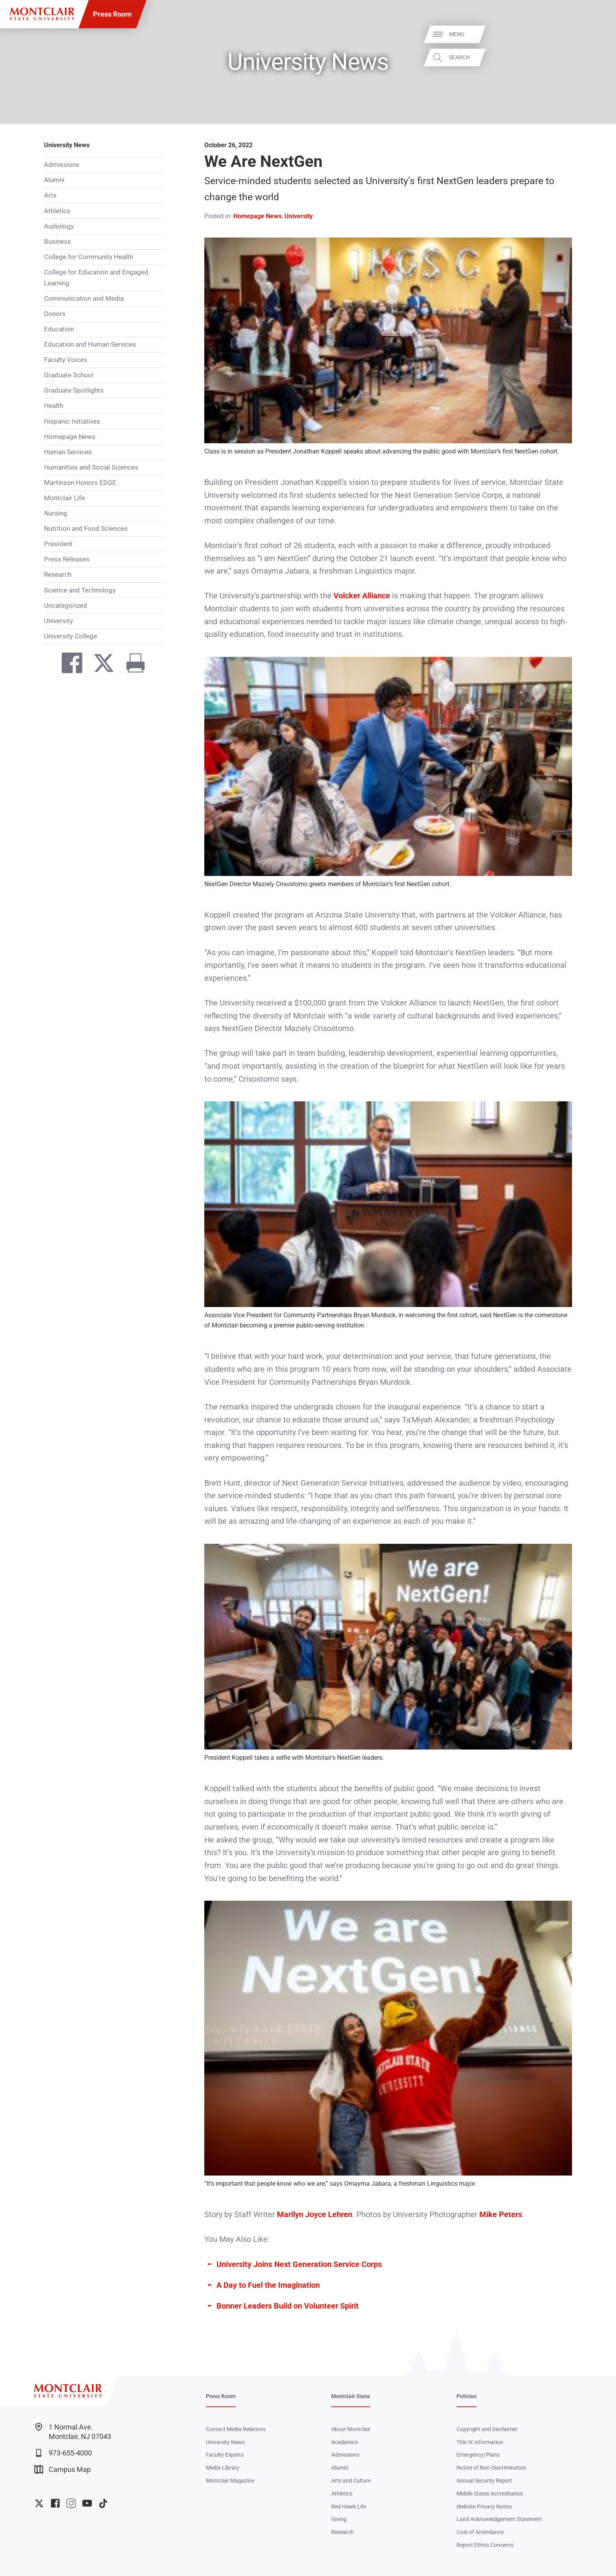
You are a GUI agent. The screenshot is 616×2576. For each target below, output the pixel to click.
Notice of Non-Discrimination (491, 2467)
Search (597, 57)
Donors (55, 314)
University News (67, 145)
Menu (594, 34)
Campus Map (62, 2469)
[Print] (131, 664)
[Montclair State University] (42, 13)
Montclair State (350, 2396)
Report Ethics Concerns (484, 2545)
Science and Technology (80, 590)
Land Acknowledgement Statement (499, 2519)
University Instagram (71, 2503)
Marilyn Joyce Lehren (314, 2214)
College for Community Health (88, 257)
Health (53, 406)
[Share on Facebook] (68, 664)
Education (59, 329)
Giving (338, 2519)
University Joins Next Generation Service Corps (299, 2264)
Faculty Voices (65, 360)
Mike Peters (500, 2214)
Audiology (59, 226)
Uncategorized (65, 605)
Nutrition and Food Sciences (86, 528)
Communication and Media (84, 298)
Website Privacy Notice (484, 2506)
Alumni (54, 180)
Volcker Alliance (362, 595)
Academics (344, 2442)
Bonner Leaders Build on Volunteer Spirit (287, 2306)
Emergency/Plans (478, 2455)
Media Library (222, 2467)
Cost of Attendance (480, 2532)
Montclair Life (64, 498)
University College (70, 636)
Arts (50, 195)
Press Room (112, 14)
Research (58, 574)
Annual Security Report (484, 2480)
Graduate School (69, 375)
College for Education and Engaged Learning (96, 277)
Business (57, 241)
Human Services (68, 452)
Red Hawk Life (348, 2506)
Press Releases (67, 559)
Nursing (55, 513)
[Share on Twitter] (100, 664)
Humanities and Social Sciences (91, 467)
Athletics (57, 211)
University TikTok (103, 2503)
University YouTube (87, 2503)
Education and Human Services (90, 344)
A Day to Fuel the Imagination (268, 2285)
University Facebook (55, 2503)
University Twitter (39, 2503)
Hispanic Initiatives (72, 421)
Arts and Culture (351, 2480)
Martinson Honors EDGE (80, 482)
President (58, 544)
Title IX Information (479, 2442)
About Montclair (350, 2429)
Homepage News (69, 437)
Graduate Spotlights (74, 390)
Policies (466, 2396)
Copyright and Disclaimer (486, 2429)
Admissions (61, 164)
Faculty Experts (225, 2455)
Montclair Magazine (230, 2480)
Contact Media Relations (236, 2429)
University (58, 621)
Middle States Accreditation (489, 2493)
